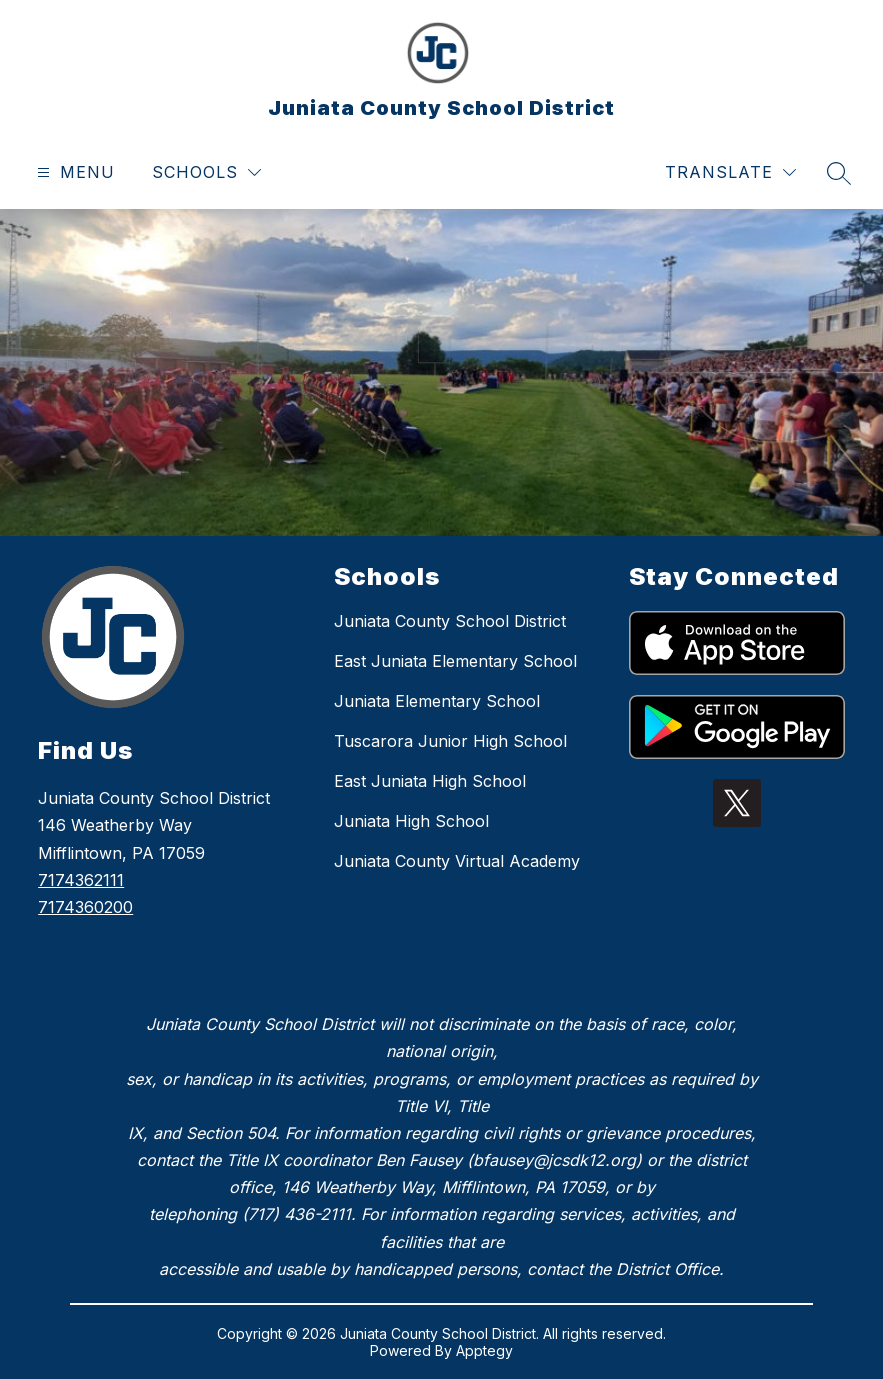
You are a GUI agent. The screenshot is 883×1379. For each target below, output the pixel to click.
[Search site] (839, 173)
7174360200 (85, 907)
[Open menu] (73, 172)
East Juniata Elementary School (455, 661)
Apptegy (484, 1350)
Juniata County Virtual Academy (457, 861)
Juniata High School (411, 821)
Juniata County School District (450, 621)
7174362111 (81, 880)
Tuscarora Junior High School (450, 741)
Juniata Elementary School (437, 701)
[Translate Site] (730, 172)
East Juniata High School (430, 781)
